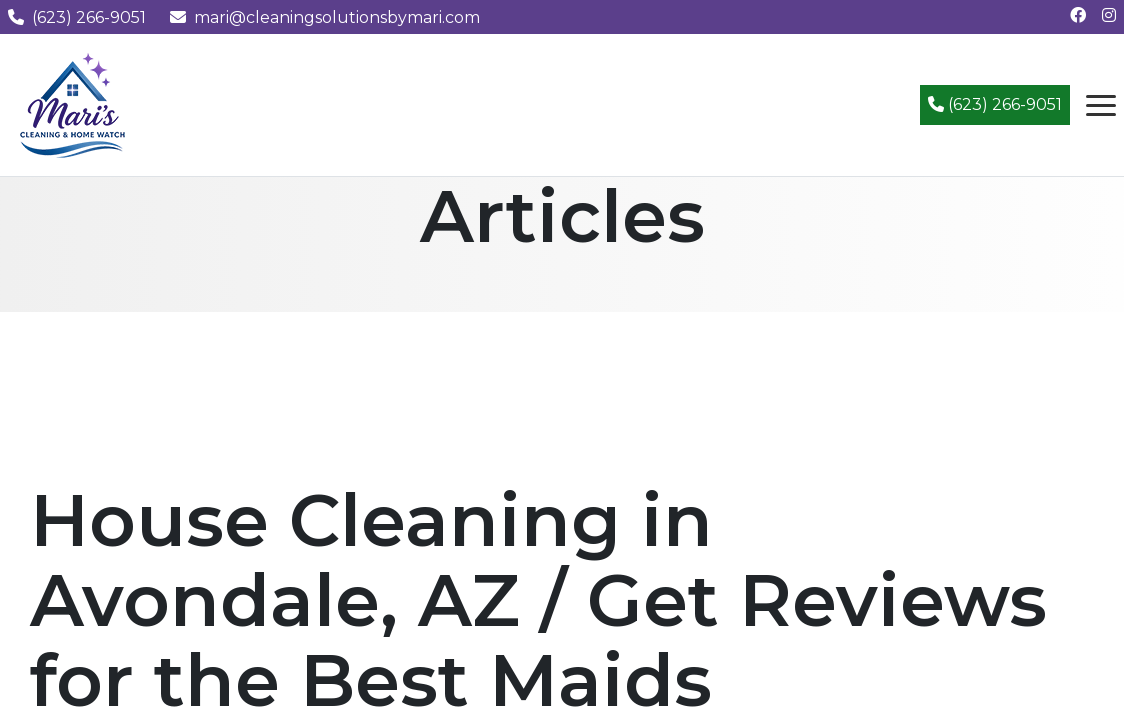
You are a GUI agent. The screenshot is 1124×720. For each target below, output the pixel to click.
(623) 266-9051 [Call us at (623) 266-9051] (77, 17)
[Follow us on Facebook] (1078, 15)
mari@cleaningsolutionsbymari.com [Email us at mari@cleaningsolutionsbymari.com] (325, 17)
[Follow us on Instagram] (1109, 15)
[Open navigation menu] (1101, 105)
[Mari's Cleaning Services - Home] (73, 103)
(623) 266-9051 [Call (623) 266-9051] (995, 104)
